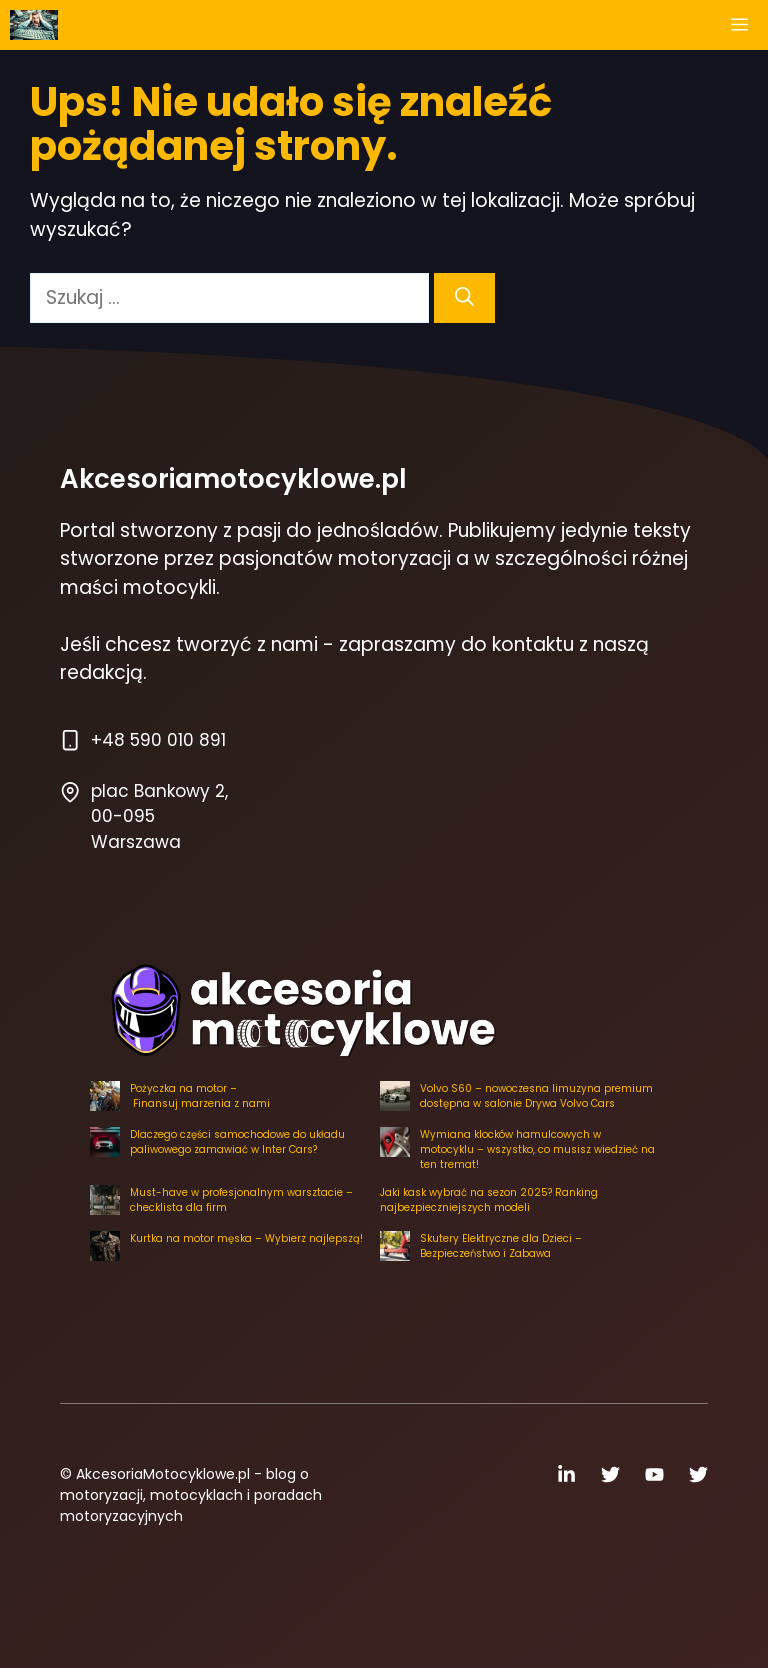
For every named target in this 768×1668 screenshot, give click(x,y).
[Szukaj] (464, 298)
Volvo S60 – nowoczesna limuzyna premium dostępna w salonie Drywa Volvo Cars (536, 1096)
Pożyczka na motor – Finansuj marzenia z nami (200, 1096)
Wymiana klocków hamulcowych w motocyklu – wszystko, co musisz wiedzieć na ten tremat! (537, 1149)
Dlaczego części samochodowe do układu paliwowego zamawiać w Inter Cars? (237, 1142)
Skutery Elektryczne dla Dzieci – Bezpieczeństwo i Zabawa (501, 1246)
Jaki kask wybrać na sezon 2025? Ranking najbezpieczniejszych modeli (489, 1200)
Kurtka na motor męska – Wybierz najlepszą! (246, 1238)
